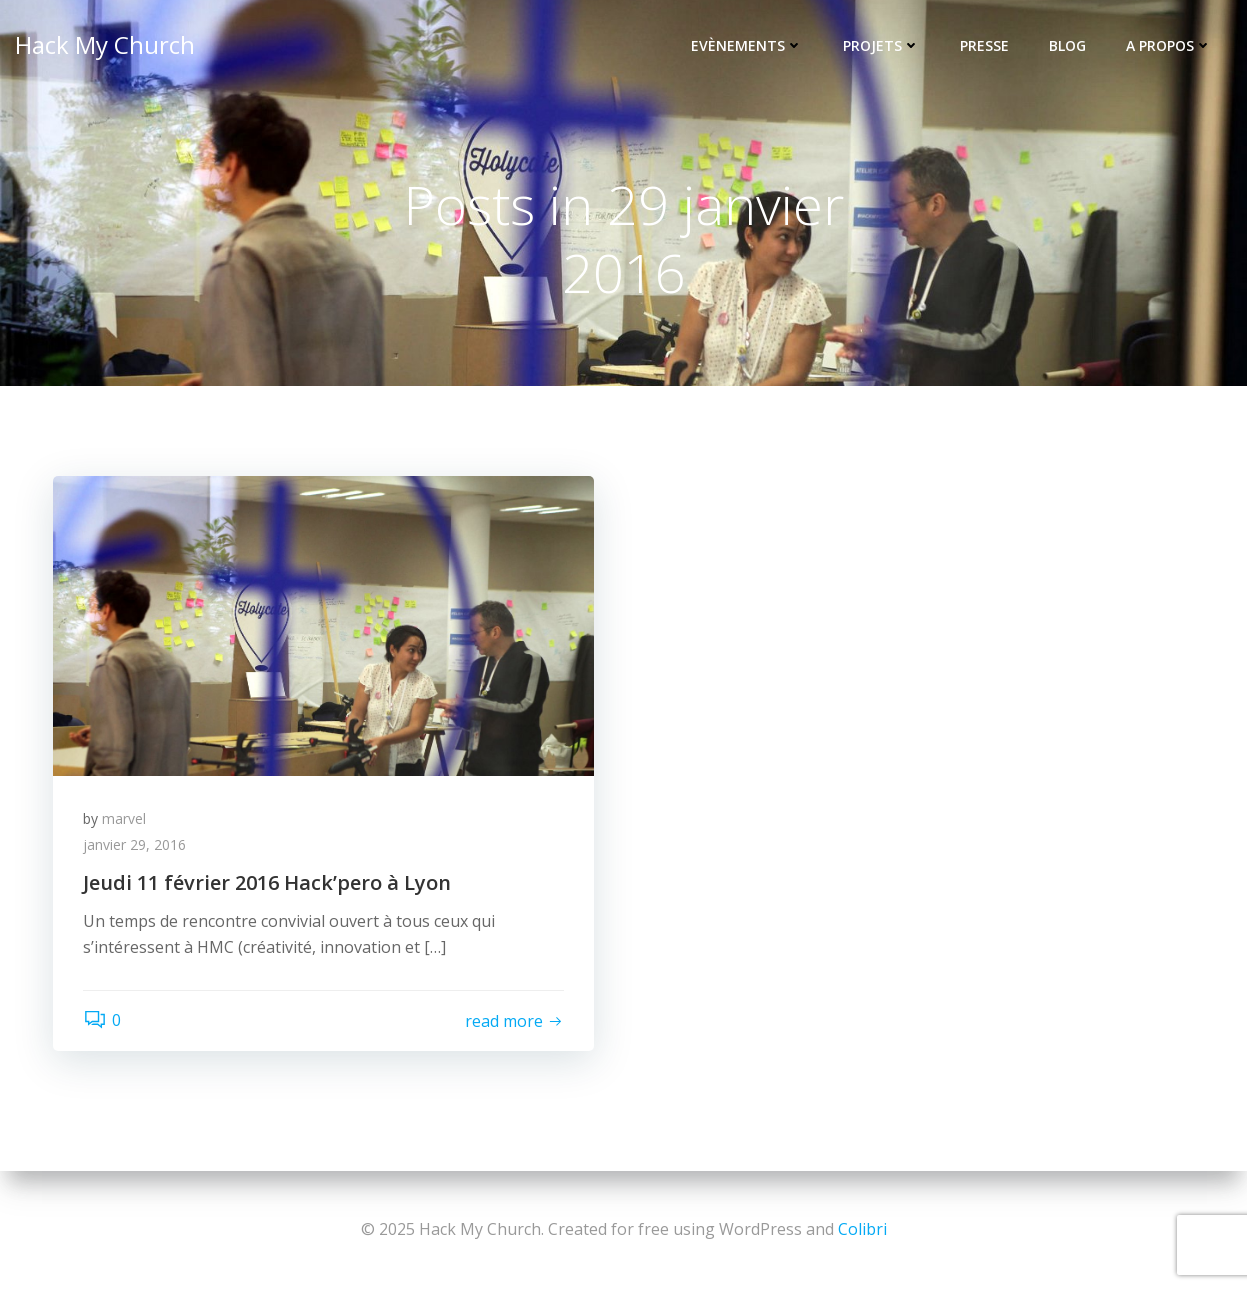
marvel (124, 818)
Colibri (862, 1229)
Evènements (747, 45)
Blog (1067, 45)
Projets (881, 45)
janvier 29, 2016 (134, 844)
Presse (984, 45)
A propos (1169, 45)
